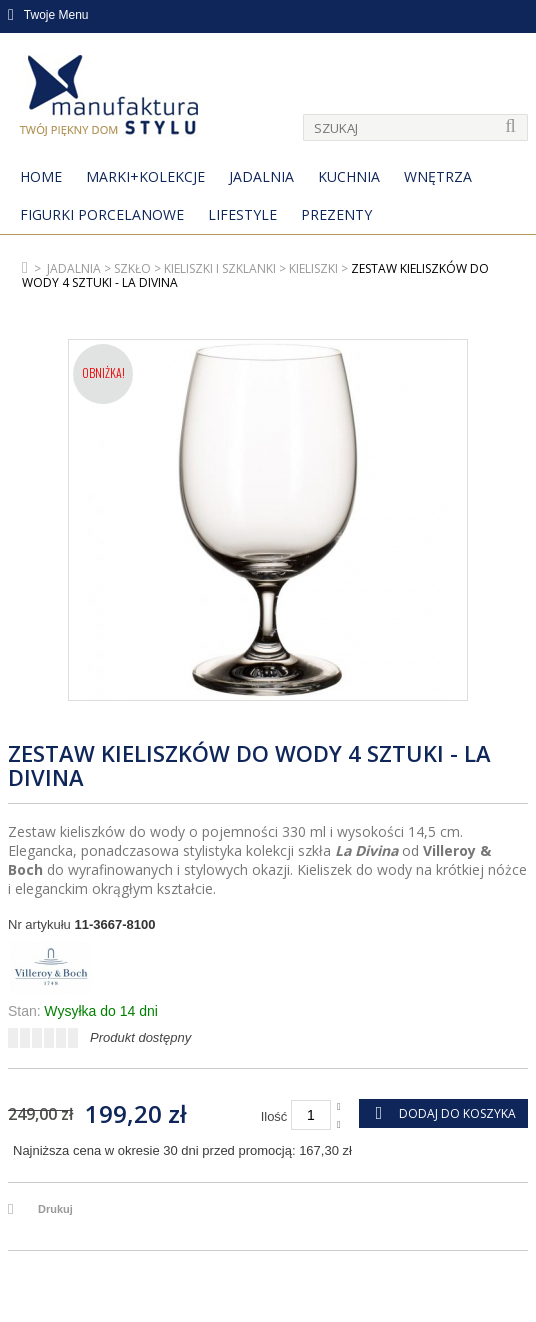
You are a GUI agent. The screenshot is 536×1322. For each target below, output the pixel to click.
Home (41, 176)
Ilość (274, 1116)
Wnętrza (438, 176)
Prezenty (336, 214)
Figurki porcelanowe (102, 214)
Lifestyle (242, 214)
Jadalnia (261, 176)
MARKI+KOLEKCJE (145, 176)
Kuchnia (349, 176)
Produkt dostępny (140, 1037)
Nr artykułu (39, 924)
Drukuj (55, 1209)
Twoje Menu (48, 15)
